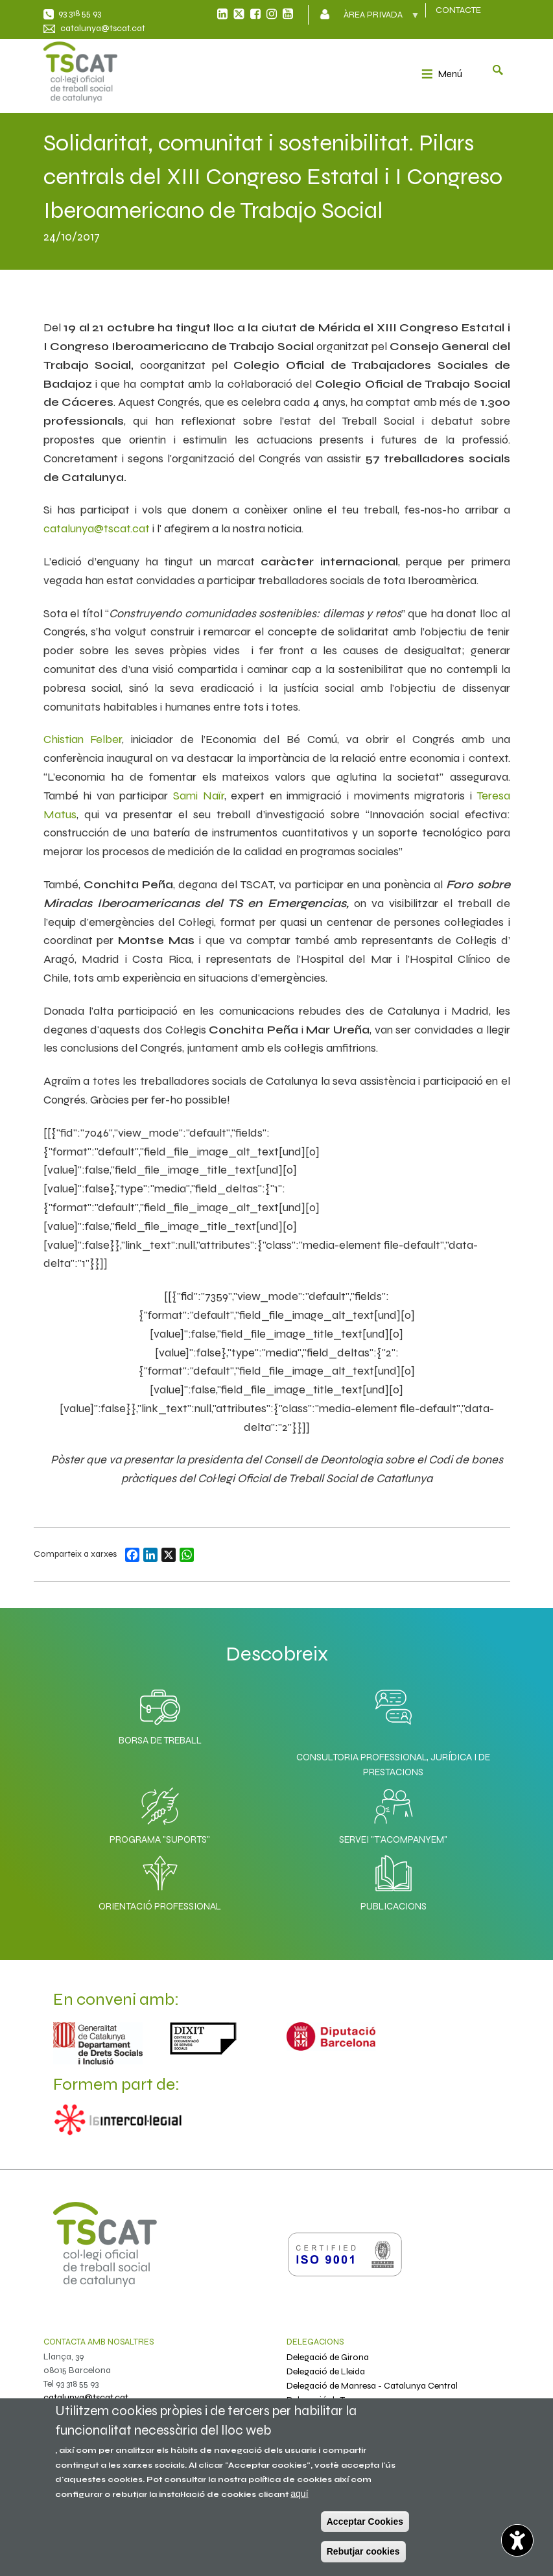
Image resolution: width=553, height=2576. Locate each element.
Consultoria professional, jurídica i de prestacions (393, 1764)
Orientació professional (160, 1879)
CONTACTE (458, 10)
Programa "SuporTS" (160, 1812)
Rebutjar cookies (363, 2551)
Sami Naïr (198, 795)
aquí (299, 2493)
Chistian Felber (83, 739)
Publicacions (393, 1879)
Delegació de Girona (328, 2357)
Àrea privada (374, 19)
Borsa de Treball (160, 1713)
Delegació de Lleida (326, 2371)
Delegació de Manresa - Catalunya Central (372, 2385)
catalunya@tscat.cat (102, 28)
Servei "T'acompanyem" (393, 1812)
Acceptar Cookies (365, 2521)
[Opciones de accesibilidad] (517, 2540)
